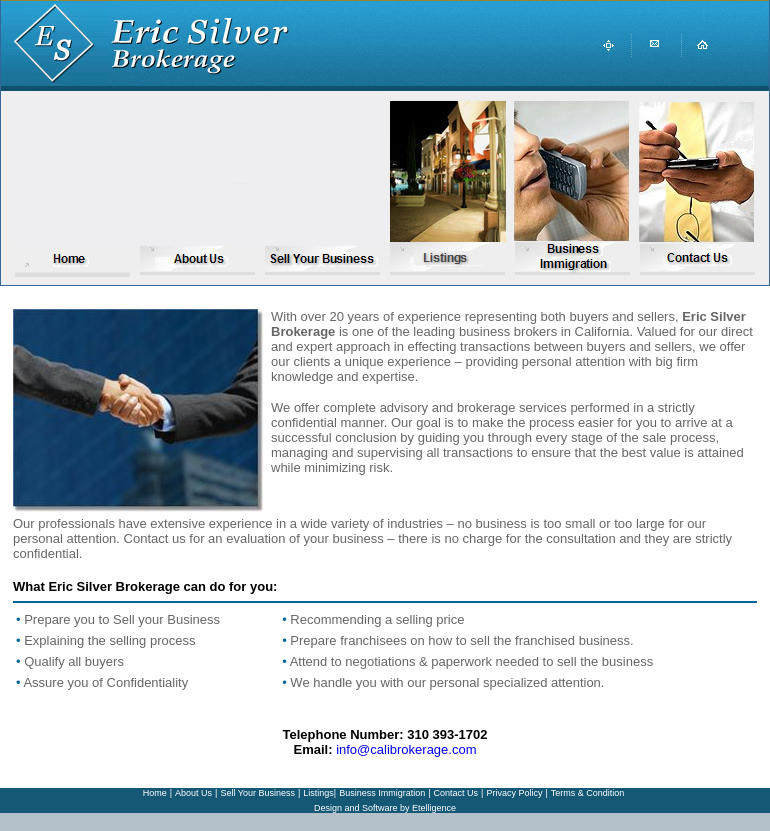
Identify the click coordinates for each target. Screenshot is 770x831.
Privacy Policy (514, 793)
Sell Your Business (257, 793)
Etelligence (434, 808)
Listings (318, 793)
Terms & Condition (588, 793)
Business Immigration (382, 793)
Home (155, 793)
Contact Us (456, 793)
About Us (193, 793)
